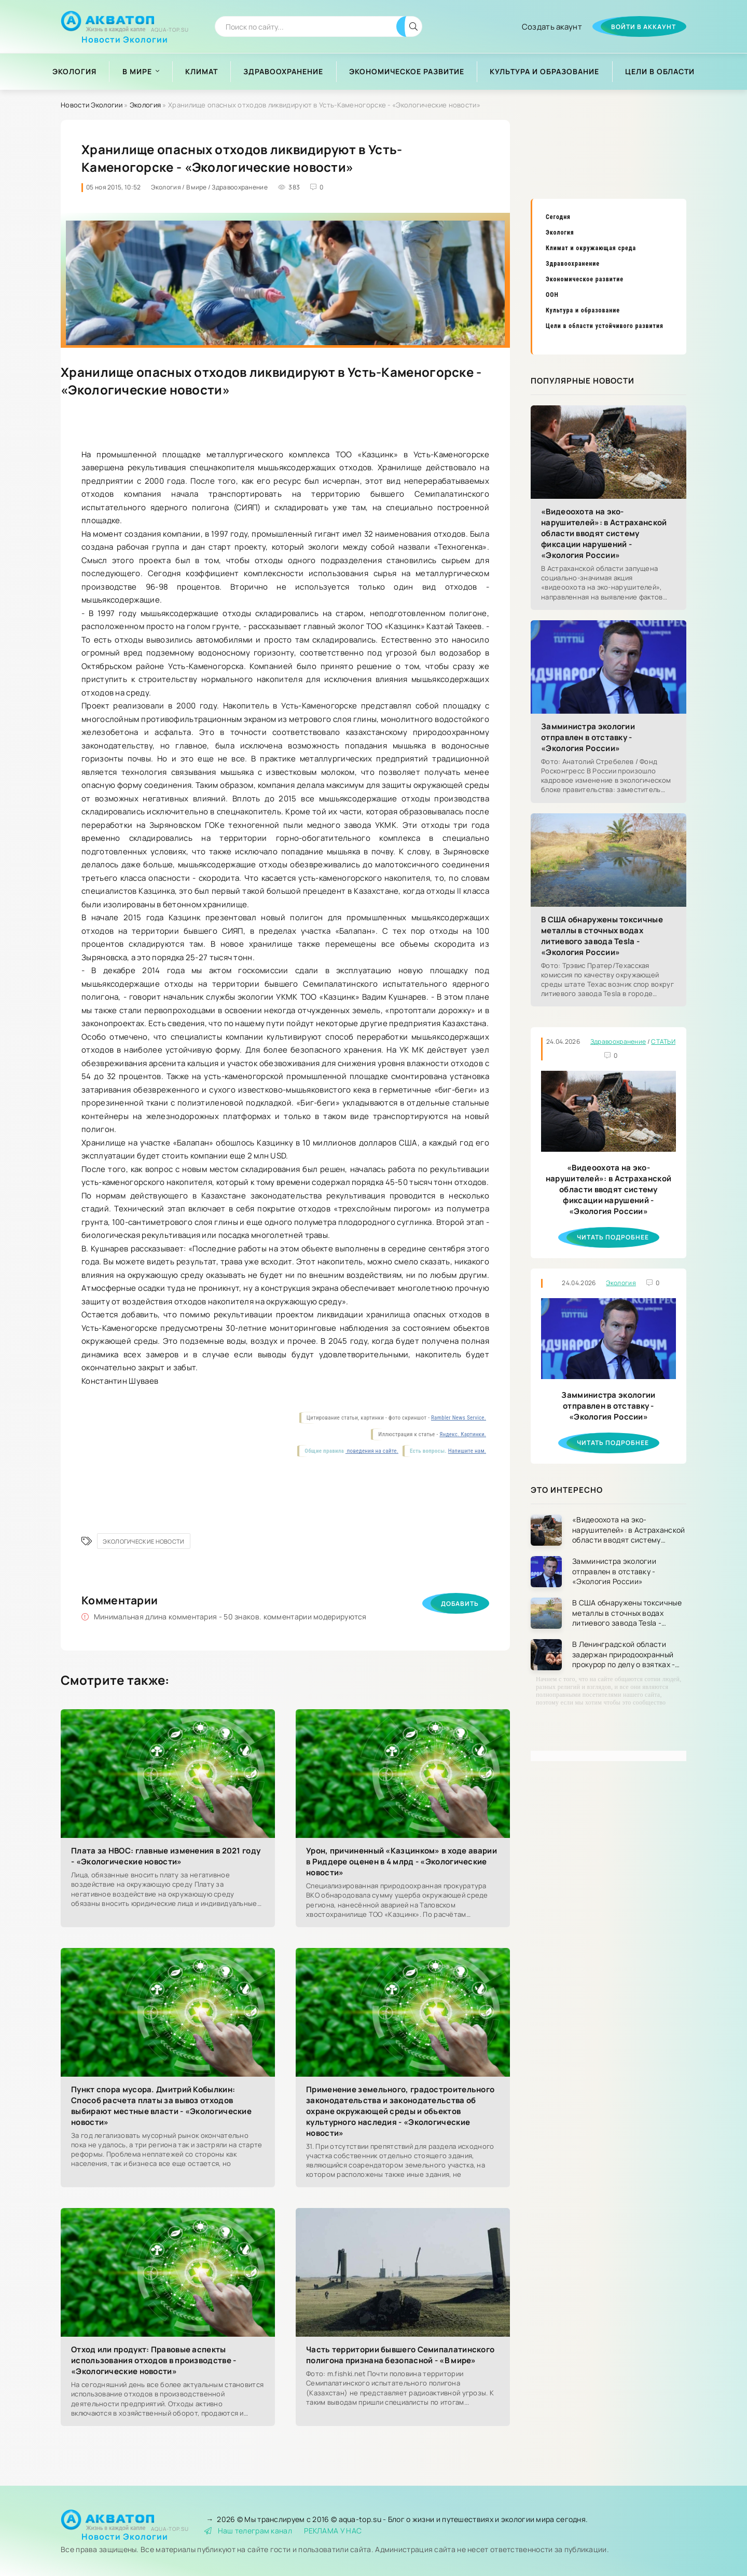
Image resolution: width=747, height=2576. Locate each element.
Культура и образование (544, 71)
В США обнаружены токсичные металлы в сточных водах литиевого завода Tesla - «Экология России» (602, 936)
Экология (74, 71)
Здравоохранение (283, 71)
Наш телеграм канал (248, 2531)
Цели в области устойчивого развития (604, 326)
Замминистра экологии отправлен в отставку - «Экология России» (588, 737)
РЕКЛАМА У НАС (333, 2531)
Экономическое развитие (406, 71)
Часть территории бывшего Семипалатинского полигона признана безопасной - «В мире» (400, 2355)
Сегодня (558, 217)
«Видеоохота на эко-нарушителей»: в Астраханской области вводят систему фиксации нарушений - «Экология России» (604, 533)
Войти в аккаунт (643, 26)
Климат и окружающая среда (591, 248)
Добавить (460, 1603)
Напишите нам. (467, 1451)
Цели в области (660, 71)
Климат (201, 71)
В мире (137, 71)
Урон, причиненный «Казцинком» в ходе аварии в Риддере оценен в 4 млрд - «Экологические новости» (401, 1861)
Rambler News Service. (458, 1417)
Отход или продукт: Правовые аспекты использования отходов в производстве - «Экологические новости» (153, 2360)
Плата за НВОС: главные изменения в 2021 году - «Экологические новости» (165, 1856)
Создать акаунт (552, 26)
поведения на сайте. (371, 1451)
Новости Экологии (124, 35)
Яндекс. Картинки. (462, 1434)
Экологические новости (143, 1541)
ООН (552, 294)
